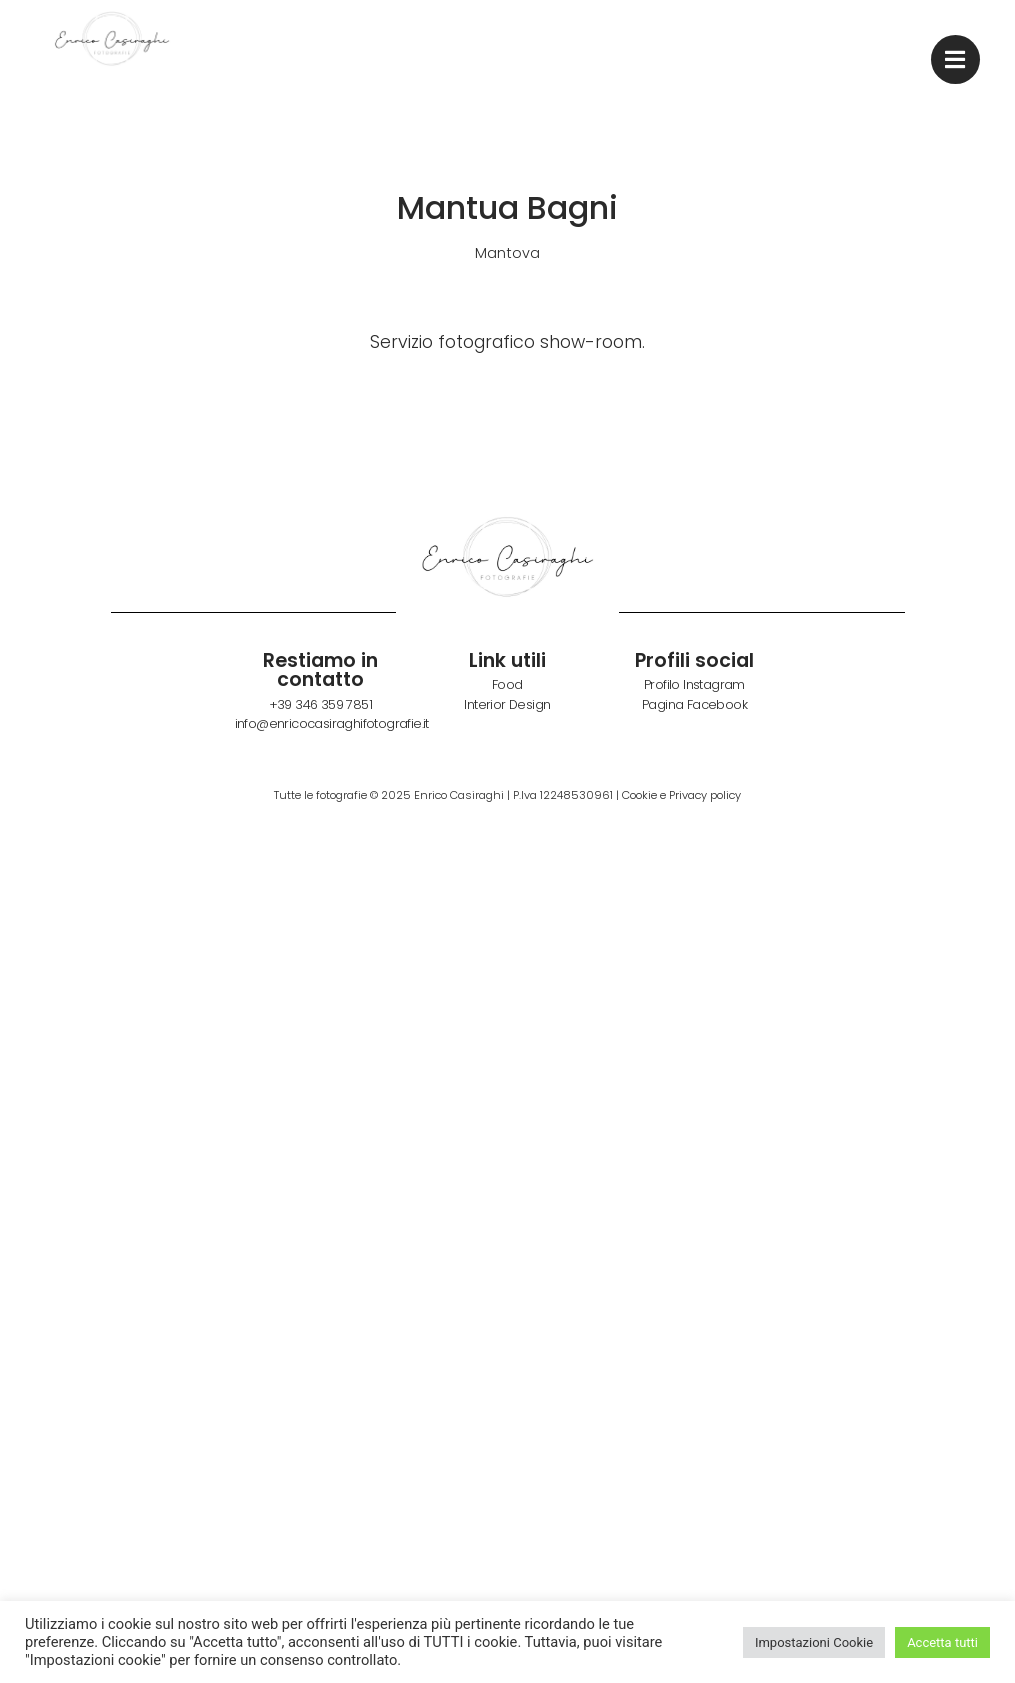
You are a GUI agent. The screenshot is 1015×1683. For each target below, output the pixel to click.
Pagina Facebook (694, 704)
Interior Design (507, 704)
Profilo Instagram (694, 684)
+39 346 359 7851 (320, 704)
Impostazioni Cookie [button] (814, 1642)
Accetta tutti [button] (942, 1642)
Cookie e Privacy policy (681, 795)
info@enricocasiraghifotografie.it (332, 723)
